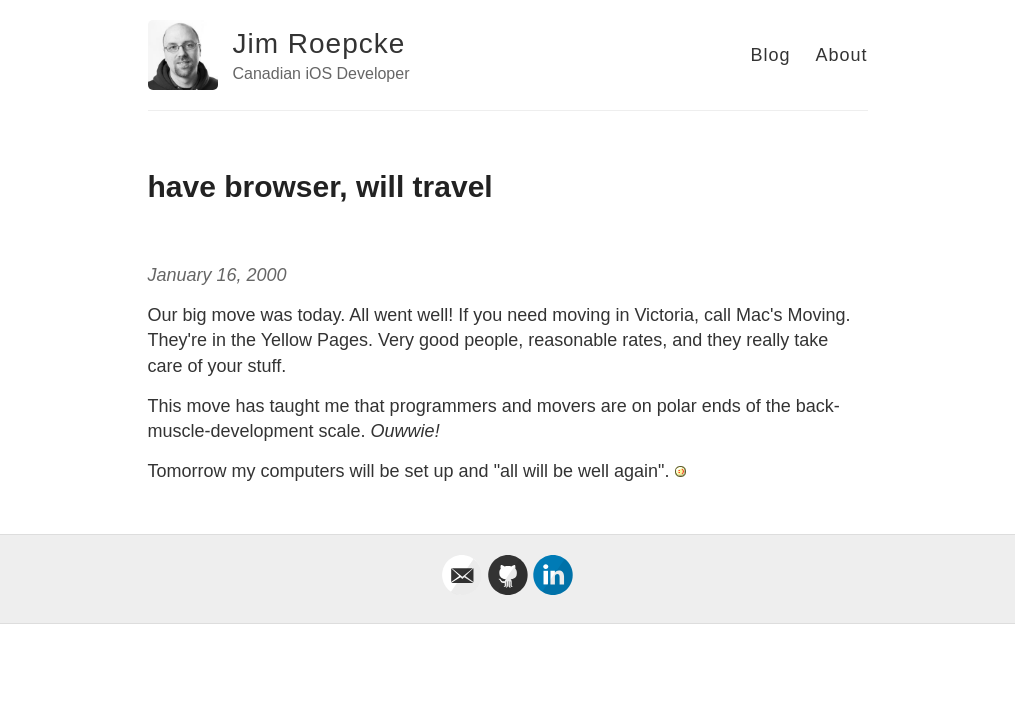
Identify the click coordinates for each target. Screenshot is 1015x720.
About (841, 55)
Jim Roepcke (319, 43)
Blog (770, 55)
